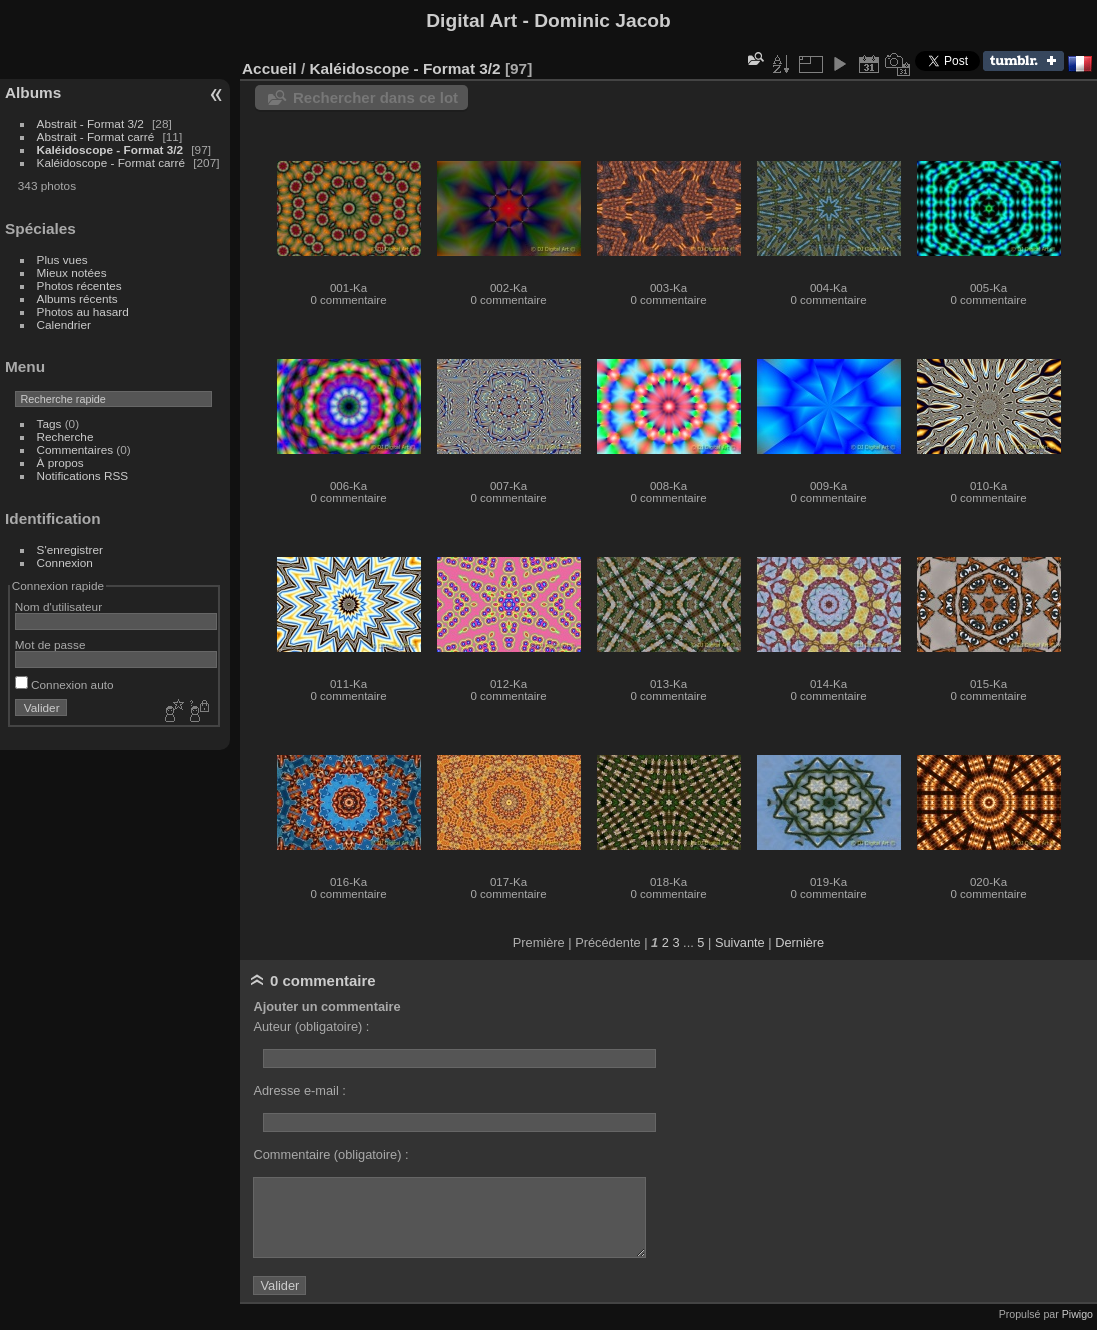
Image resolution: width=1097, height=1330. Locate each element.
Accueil (269, 68)
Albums (33, 92)
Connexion (65, 562)
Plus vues (62, 259)
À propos (60, 462)
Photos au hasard (83, 311)
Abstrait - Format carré (96, 136)
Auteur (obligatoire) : (311, 1026)
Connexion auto (64, 684)
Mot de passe (50, 644)
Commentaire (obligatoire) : (330, 1154)
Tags (49, 423)
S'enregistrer (70, 549)
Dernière (799, 942)
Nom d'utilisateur (58, 606)
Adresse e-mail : (299, 1090)
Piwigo (1077, 1314)
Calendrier (64, 324)
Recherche (65, 436)
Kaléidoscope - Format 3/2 (110, 149)
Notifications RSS (83, 475)
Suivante (740, 942)
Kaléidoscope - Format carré (111, 162)
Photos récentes (79, 285)
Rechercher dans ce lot (375, 97)
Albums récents (77, 298)
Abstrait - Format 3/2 (90, 123)
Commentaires (75, 449)
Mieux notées (72, 272)
